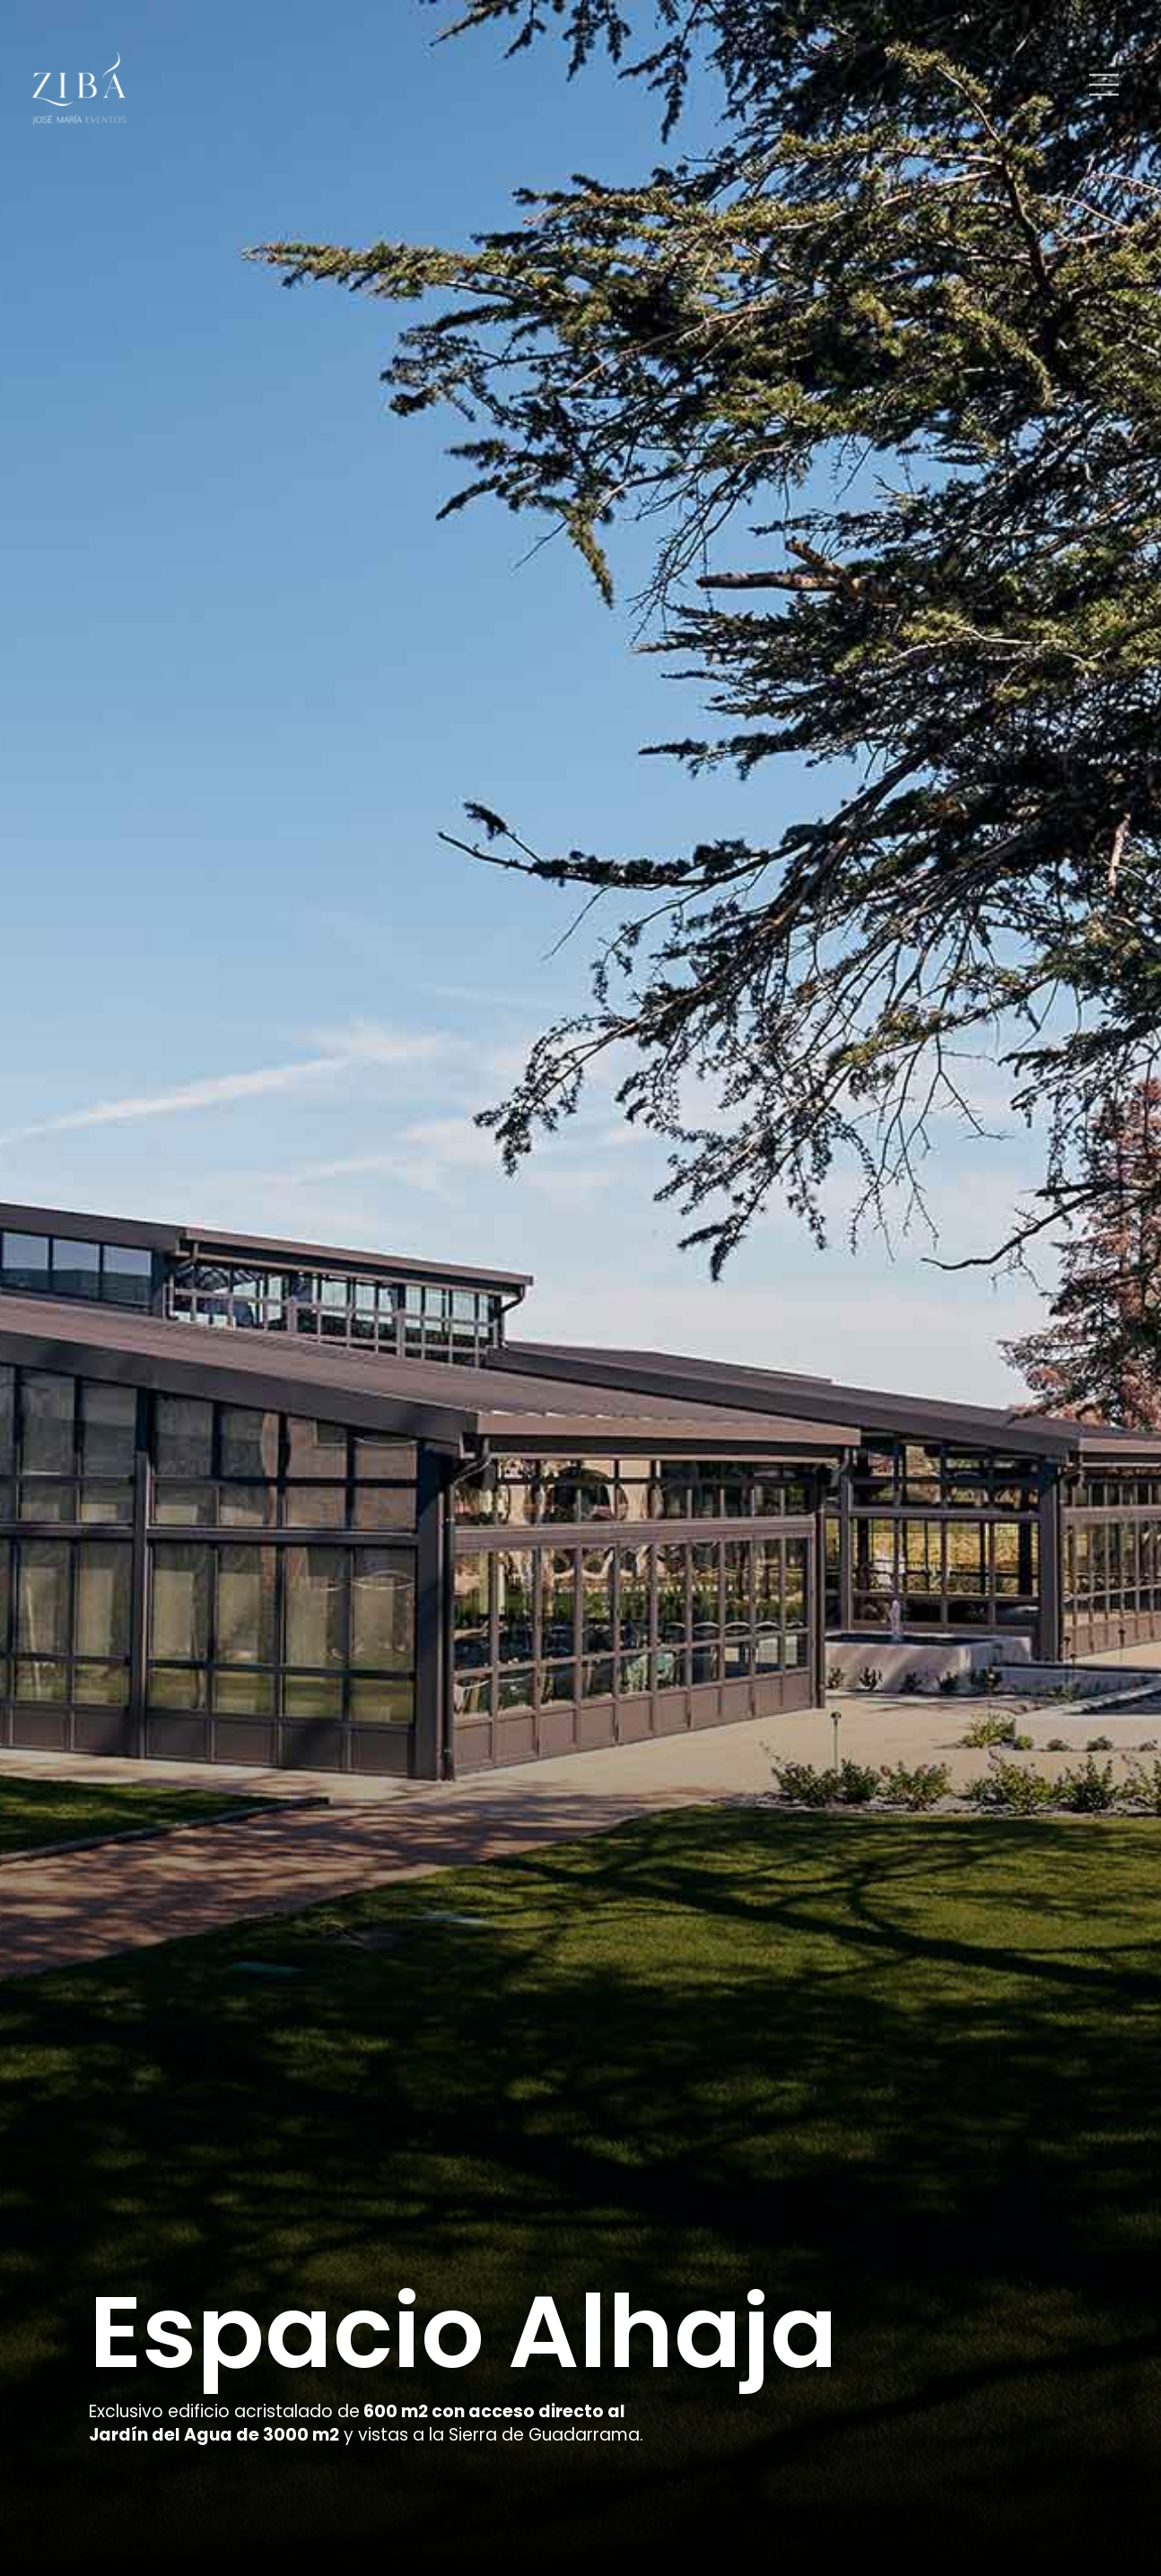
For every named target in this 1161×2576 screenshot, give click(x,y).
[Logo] (79, 88)
